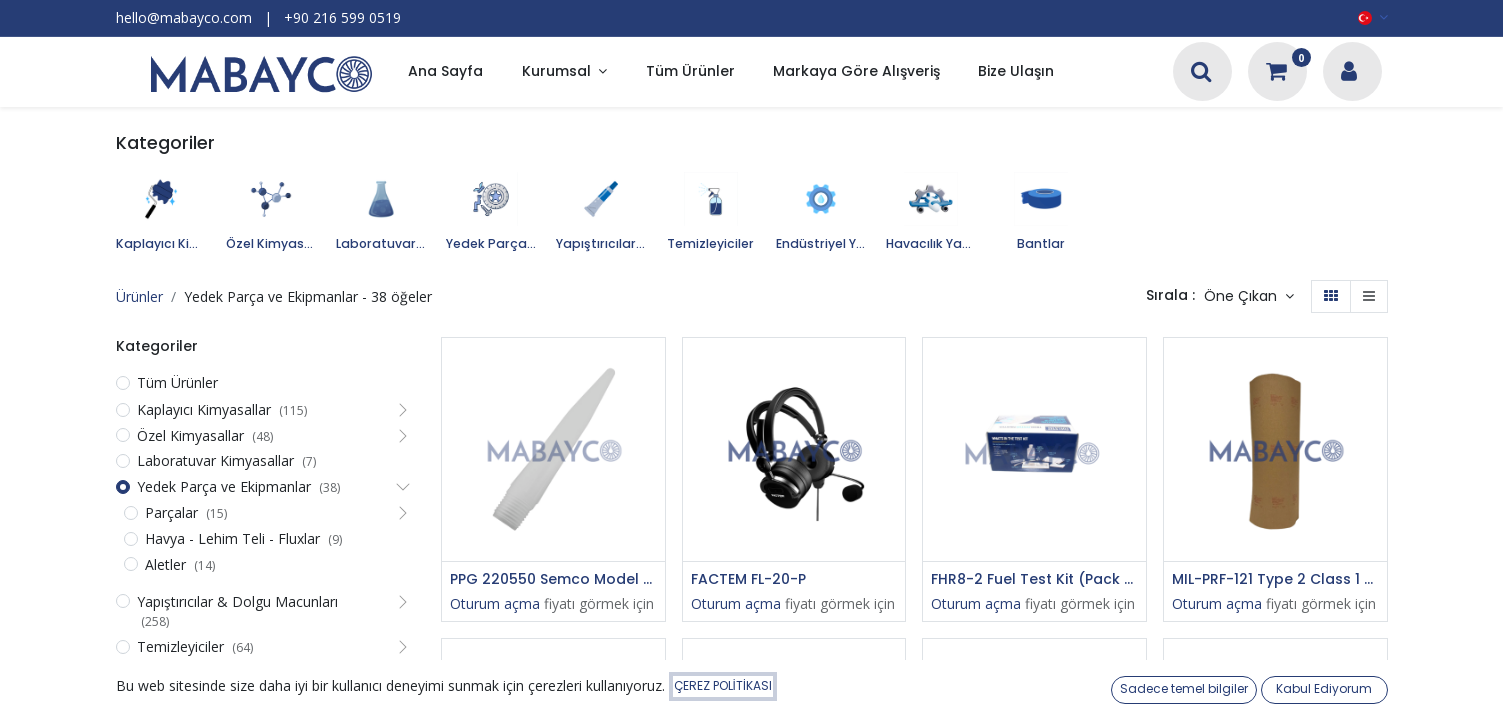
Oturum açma (495, 603)
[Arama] (1201, 73)
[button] (1249, 297)
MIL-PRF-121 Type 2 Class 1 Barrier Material (1275, 579)
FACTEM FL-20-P (748, 579)
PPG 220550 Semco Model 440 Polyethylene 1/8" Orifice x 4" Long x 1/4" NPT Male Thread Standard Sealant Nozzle (553, 579)
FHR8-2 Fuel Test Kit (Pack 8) (1034, 579)
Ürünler (139, 296)
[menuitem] (445, 72)
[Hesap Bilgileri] (1349, 73)
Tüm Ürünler (177, 382)
